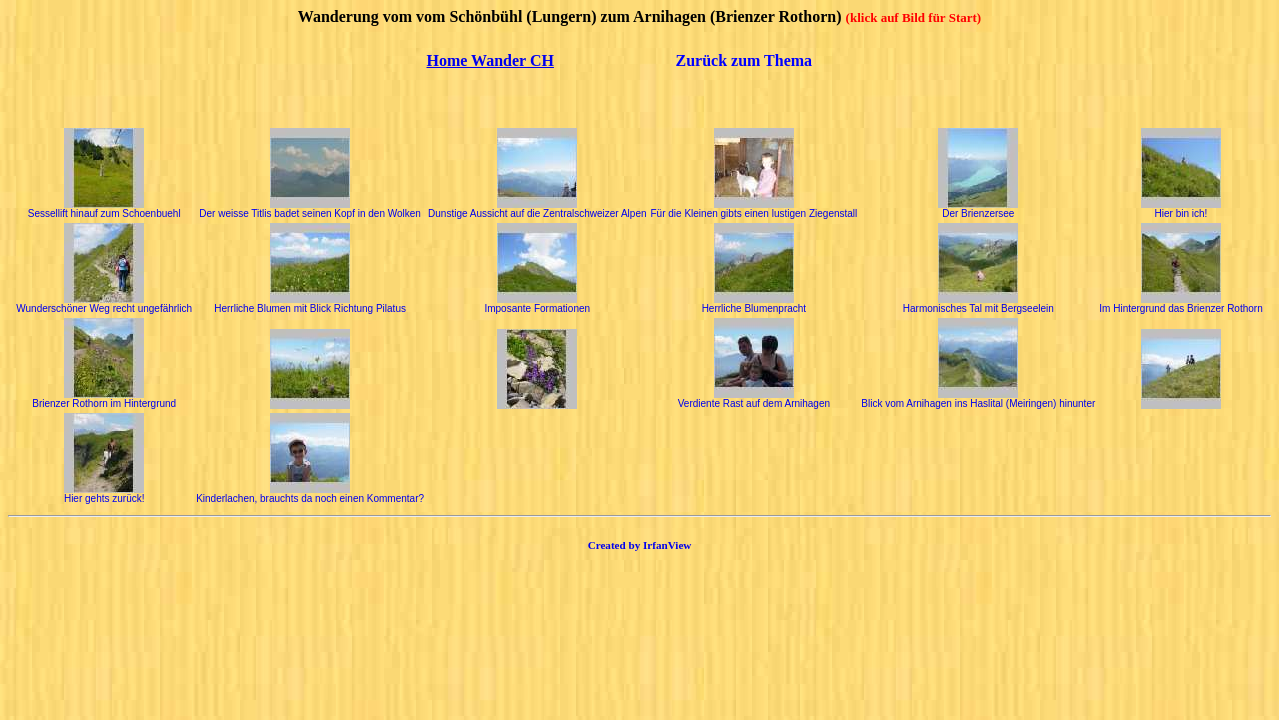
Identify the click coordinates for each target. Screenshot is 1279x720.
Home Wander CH (490, 60)
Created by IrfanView (640, 545)
